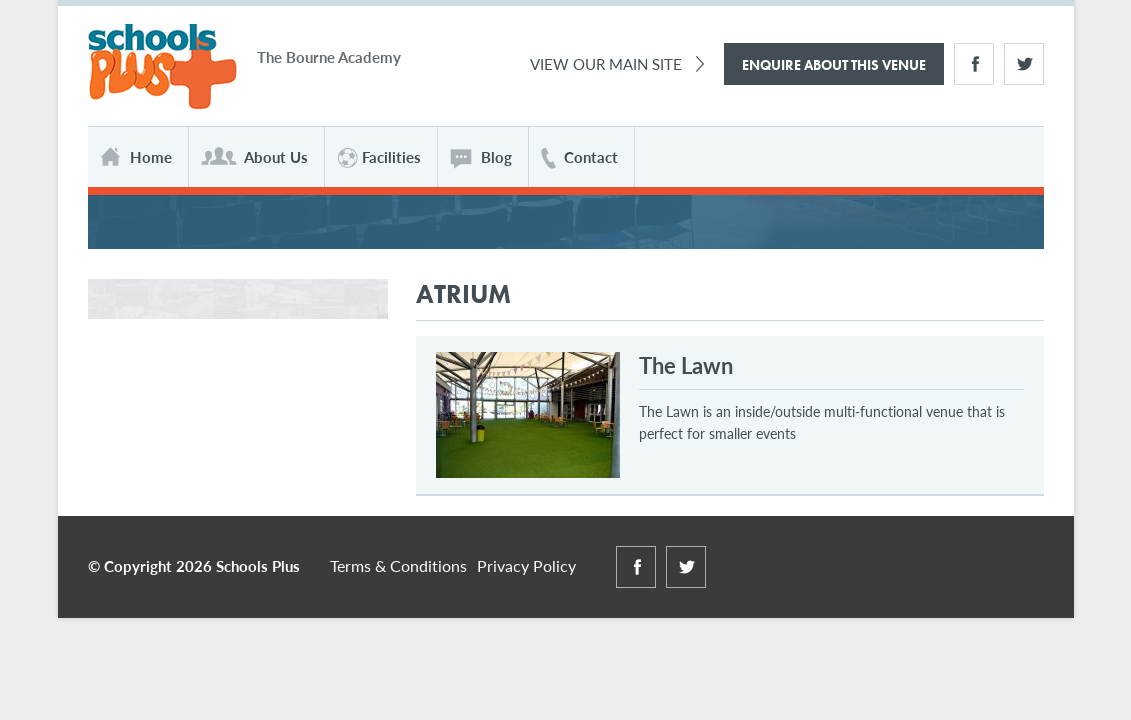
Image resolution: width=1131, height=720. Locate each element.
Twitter (1024, 64)
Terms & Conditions (398, 565)
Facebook (974, 64)
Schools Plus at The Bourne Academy (162, 67)
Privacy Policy (526, 565)
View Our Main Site (606, 63)
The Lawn (686, 365)
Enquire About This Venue (834, 65)
